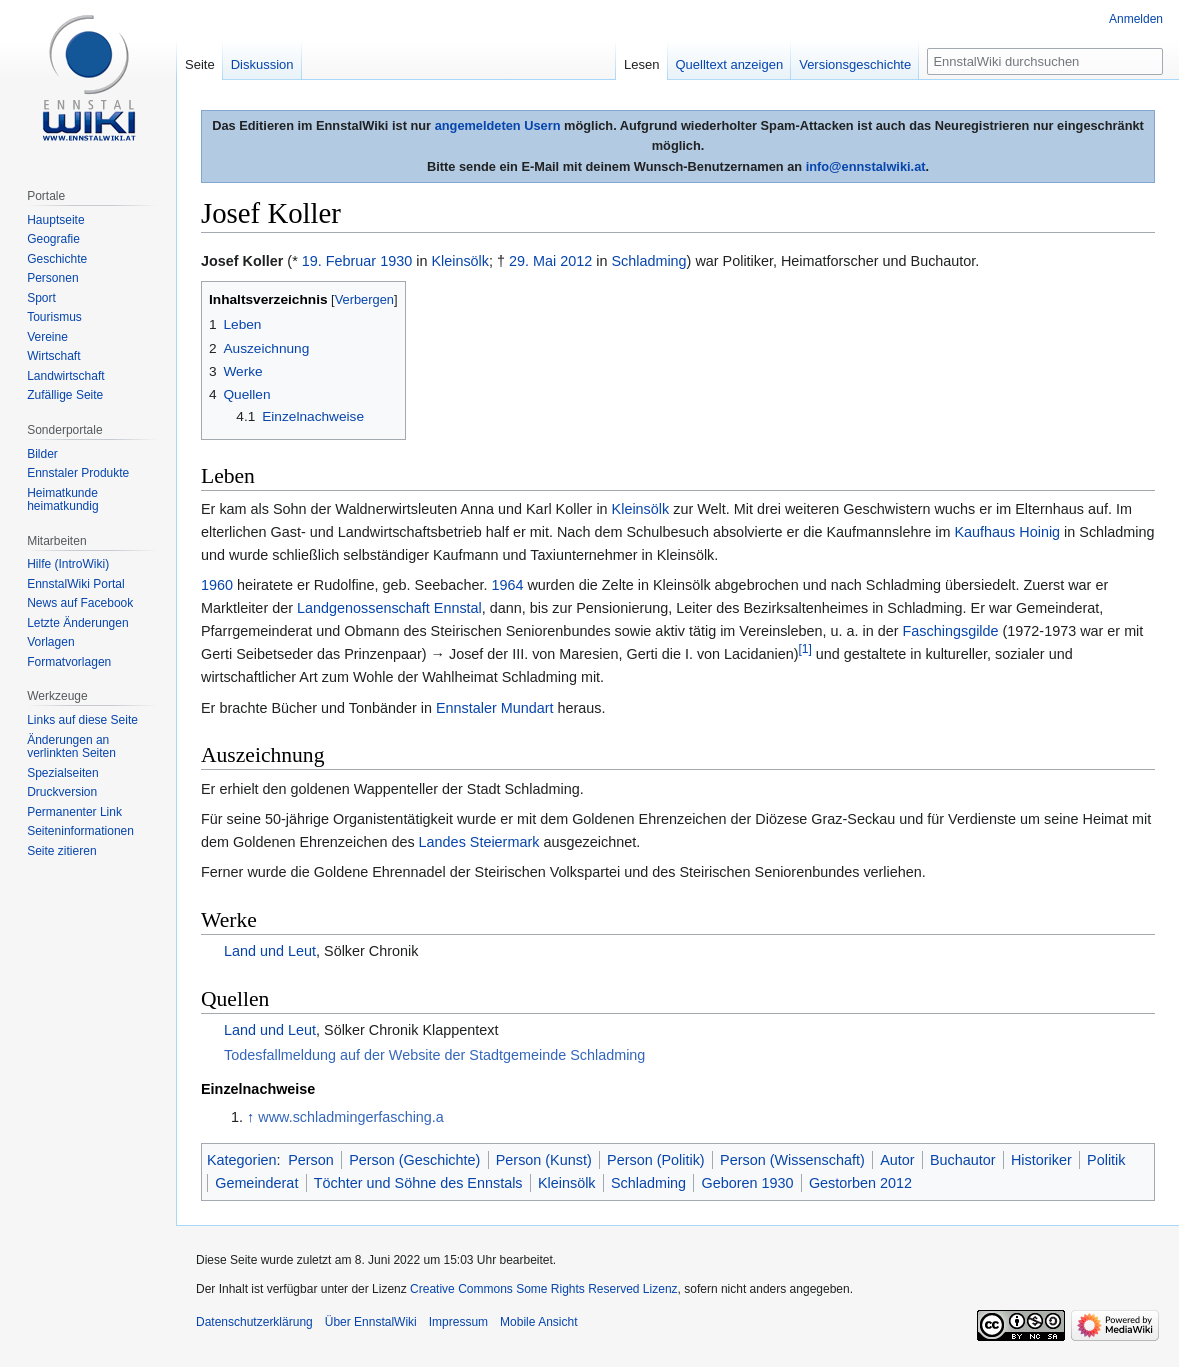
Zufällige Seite (65, 395)
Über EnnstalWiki (371, 1322)
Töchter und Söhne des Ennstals (418, 1183)
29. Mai (532, 261)
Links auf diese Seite (82, 720)
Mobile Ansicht (538, 1322)
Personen (52, 278)
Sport (41, 298)
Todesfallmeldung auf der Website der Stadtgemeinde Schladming (434, 1055)
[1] (805, 650)
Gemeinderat (256, 1183)
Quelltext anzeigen (730, 64)
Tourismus (54, 317)
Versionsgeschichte (855, 64)
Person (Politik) (656, 1160)
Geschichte (57, 259)
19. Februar (339, 261)
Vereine (47, 337)
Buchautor (963, 1160)
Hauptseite (55, 220)
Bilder (42, 454)
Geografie (53, 239)
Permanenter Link (74, 812)
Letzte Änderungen (77, 623)
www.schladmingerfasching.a (351, 1117)
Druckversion (62, 792)
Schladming (648, 261)
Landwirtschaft (65, 376)
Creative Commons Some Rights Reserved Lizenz (543, 1289)
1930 (396, 261)
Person (311, 1160)
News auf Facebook (80, 603)
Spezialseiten (62, 773)
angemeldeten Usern (498, 125)
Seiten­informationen (80, 831)
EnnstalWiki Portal (75, 584)
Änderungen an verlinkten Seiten (71, 747)
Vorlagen (50, 642)
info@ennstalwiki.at (866, 166)
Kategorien (242, 1160)
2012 (576, 261)
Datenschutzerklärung (254, 1322)
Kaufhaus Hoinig (1008, 532)
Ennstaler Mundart (495, 708)
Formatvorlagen (69, 662)
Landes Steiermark (479, 842)
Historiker (1041, 1160)
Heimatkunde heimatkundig (62, 500)
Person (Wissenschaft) (792, 1160)
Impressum (458, 1322)
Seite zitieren (61, 851)
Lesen (641, 64)
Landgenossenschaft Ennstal (389, 608)
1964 (507, 585)
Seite (200, 64)
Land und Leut (270, 951)
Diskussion (262, 64)
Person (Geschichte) (414, 1160)
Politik (1106, 1160)
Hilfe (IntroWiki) (68, 564)
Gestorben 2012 (860, 1183)
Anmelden (1136, 19)
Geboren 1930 (748, 1183)
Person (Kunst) (544, 1160)
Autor (897, 1160)
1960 (217, 585)
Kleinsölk (460, 261)
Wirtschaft (53, 356)
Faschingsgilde (951, 631)
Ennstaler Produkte (78, 473)
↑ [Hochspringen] (250, 1117)
